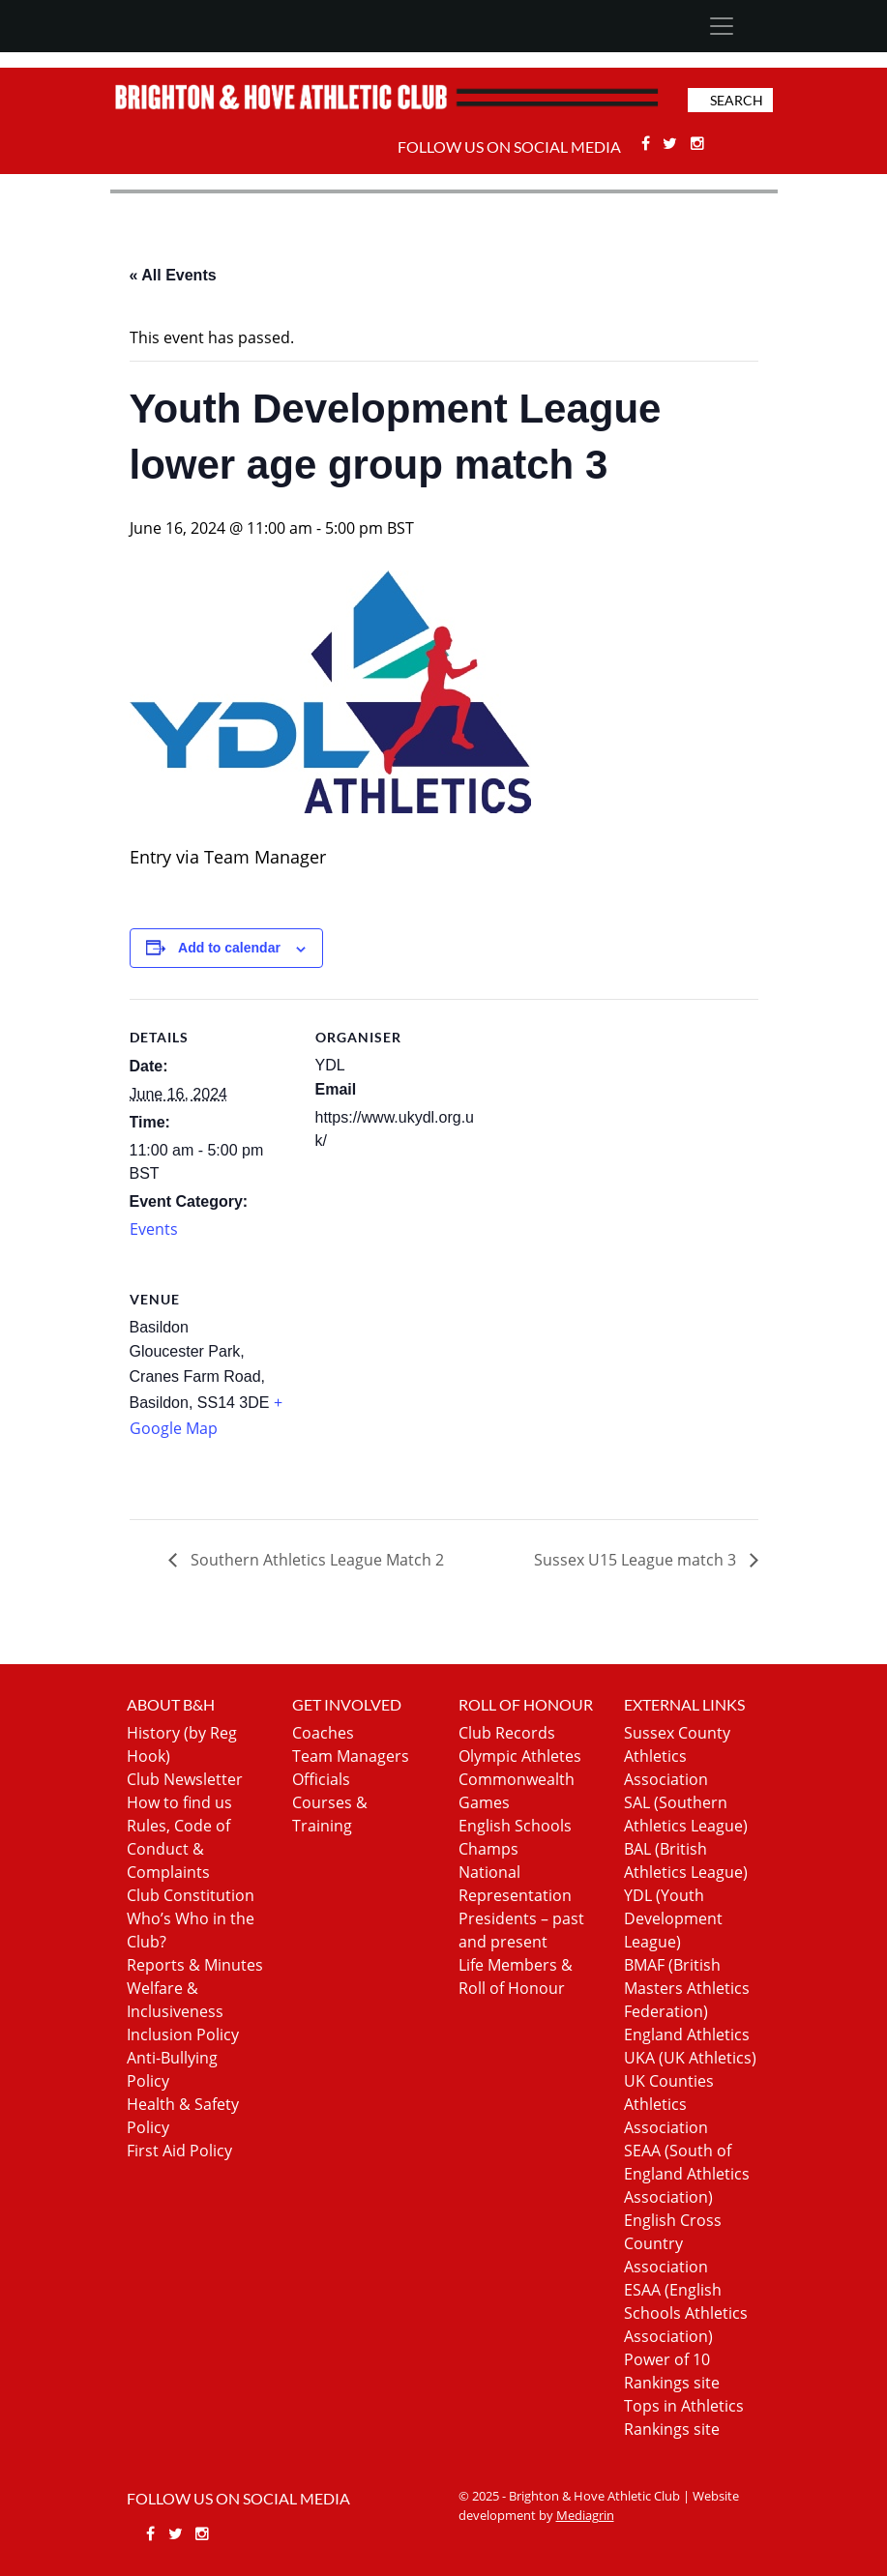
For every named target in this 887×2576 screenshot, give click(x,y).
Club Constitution (190, 1895)
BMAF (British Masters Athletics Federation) (687, 1988)
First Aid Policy (179, 2150)
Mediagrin (585, 2515)
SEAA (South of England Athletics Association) (687, 2174)
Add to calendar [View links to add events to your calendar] (229, 947)
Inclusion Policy (183, 2034)
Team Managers (350, 1756)
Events (154, 1229)
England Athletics (687, 2034)
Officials (321, 1779)
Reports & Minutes (195, 1965)
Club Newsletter (185, 1779)
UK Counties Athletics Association (669, 2104)
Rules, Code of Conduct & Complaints (178, 1849)
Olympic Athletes (519, 1756)
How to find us (179, 1802)
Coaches (323, 1732)
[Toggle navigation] (722, 26)
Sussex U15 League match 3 (637, 1559)
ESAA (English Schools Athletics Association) (686, 2313)
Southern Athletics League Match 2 (315, 1559)
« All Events (173, 275)
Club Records (506, 1732)
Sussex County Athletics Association (677, 1756)
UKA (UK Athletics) (690, 2057)
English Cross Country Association (673, 2243)
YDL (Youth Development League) (673, 1918)
